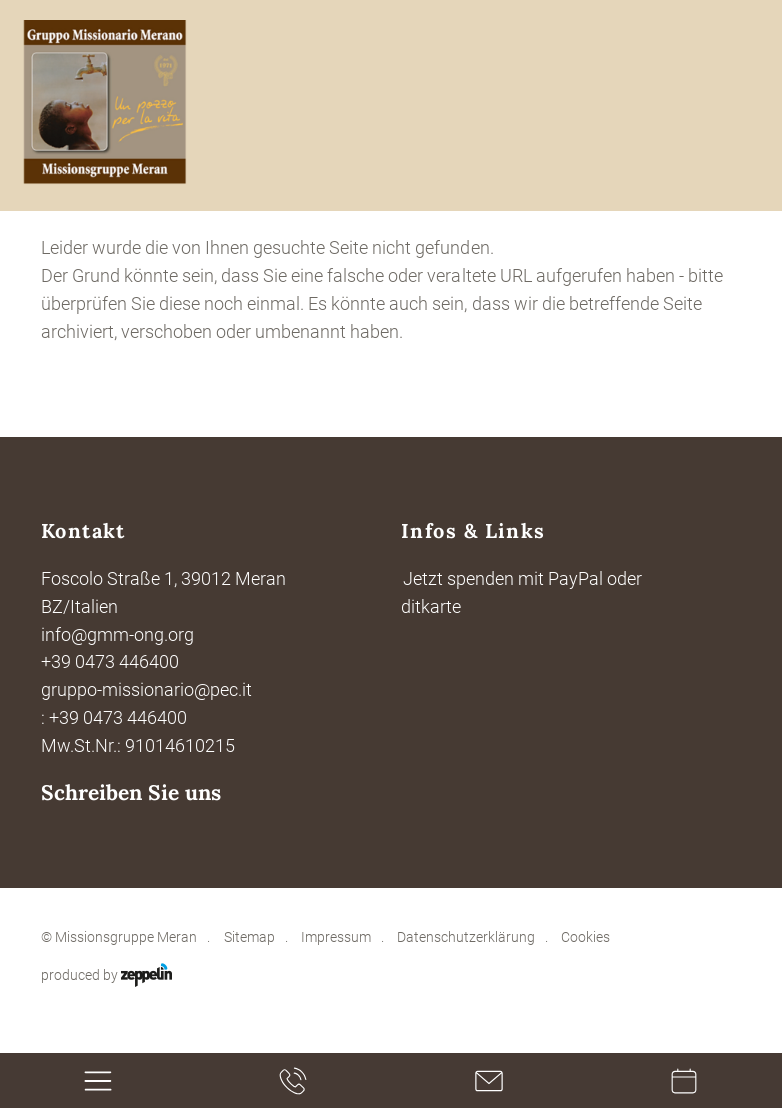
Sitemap (249, 937)
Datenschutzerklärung (466, 937)
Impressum (336, 937)
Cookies (585, 937)
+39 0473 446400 (110, 661)
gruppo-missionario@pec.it (146, 689)
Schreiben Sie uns (131, 793)
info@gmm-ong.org (117, 634)
